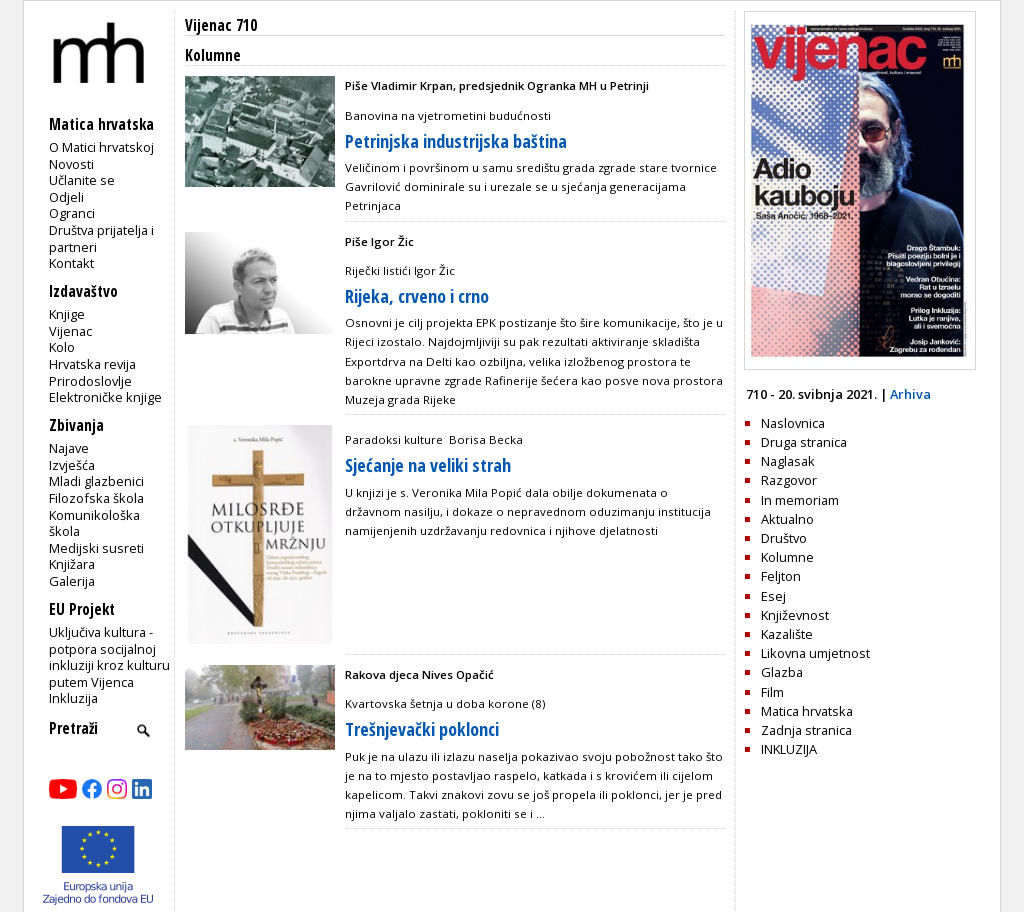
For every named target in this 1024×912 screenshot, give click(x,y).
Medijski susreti (96, 548)
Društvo (784, 538)
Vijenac (70, 331)
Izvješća (72, 465)
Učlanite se (82, 180)
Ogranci (72, 213)
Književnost (795, 615)
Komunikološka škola (94, 523)
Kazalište (787, 634)
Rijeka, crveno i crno (417, 296)
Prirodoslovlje (90, 381)
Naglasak (788, 461)
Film (772, 692)
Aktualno (787, 519)
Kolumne (787, 557)
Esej (773, 596)
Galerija (72, 581)
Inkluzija (73, 698)
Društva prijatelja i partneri (101, 238)
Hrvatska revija (92, 364)
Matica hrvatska (807, 711)
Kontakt (71, 263)
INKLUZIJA (789, 749)
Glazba (782, 672)
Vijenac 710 (221, 25)
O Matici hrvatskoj (101, 147)
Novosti (71, 164)
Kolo (62, 347)
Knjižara (72, 564)
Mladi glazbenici (96, 481)
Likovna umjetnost (815, 653)
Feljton (781, 576)
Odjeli (66, 197)
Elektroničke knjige (105, 397)
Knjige (67, 314)
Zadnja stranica (806, 730)
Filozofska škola (96, 498)
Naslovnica (793, 423)
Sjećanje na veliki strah (428, 465)
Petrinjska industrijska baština (456, 141)
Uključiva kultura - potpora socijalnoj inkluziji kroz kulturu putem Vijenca (109, 657)
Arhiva (910, 394)
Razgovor (789, 480)
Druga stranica (804, 442)
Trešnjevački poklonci (422, 729)
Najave (69, 448)
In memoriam (800, 500)
